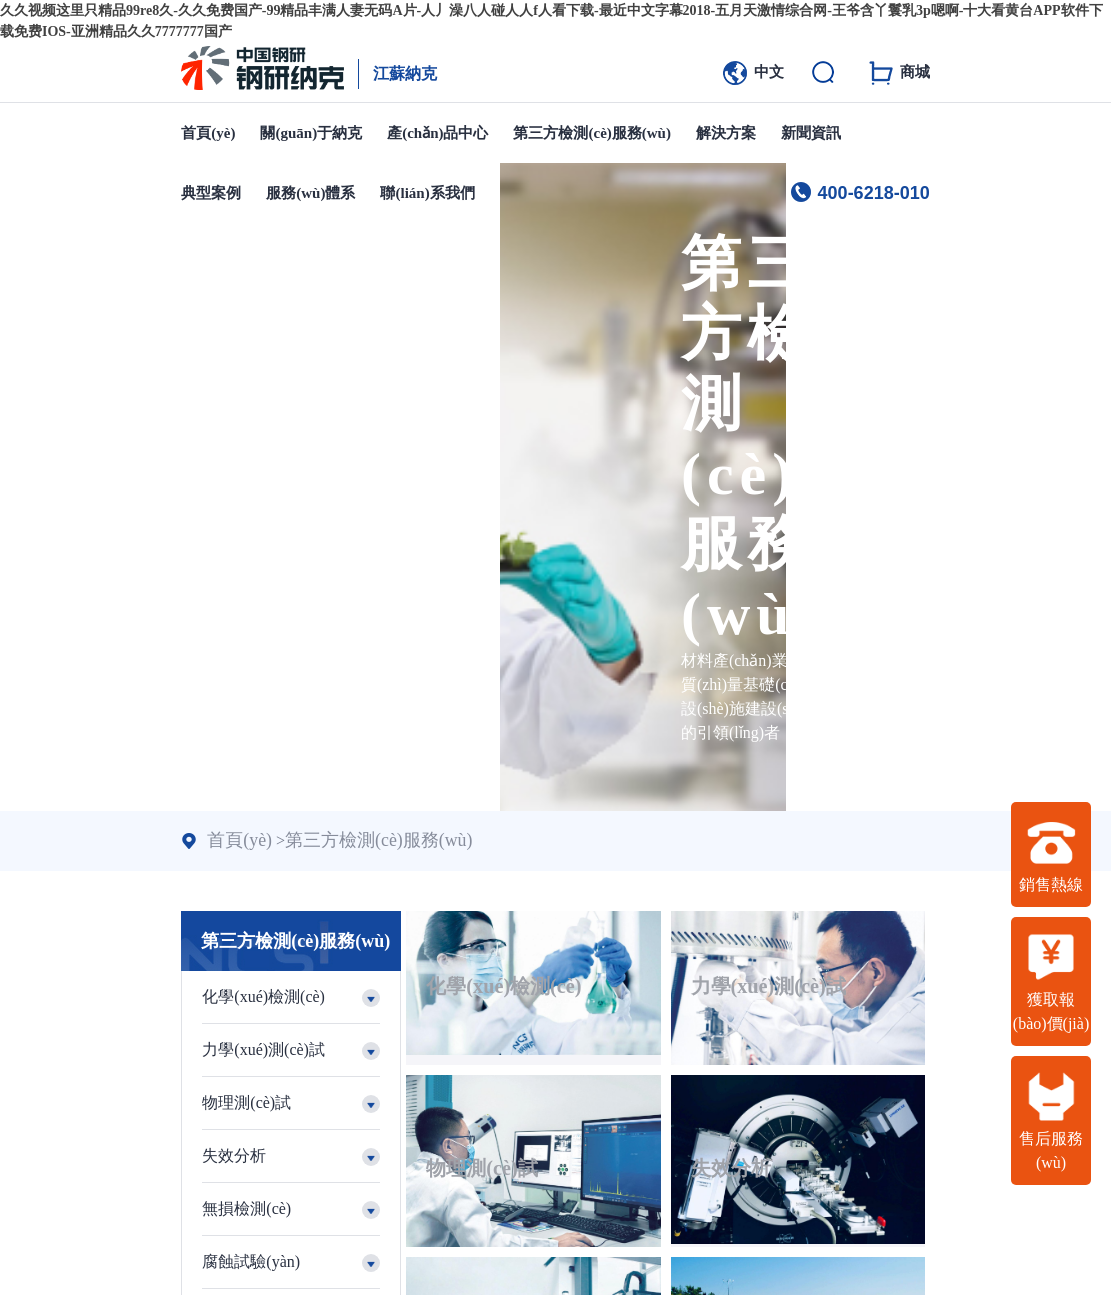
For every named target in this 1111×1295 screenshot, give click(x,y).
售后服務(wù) (1051, 1121)
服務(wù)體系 (310, 193)
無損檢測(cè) (667, 1059)
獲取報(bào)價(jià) (1051, 982)
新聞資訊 (811, 133)
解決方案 (726, 133)
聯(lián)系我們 (427, 193)
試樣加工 (477, 1183)
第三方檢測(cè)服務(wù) (591, 133)
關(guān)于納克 (311, 133)
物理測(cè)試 (844, 935)
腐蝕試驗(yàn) (850, 1059)
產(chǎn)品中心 (437, 133)
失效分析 (477, 1059)
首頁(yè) (208, 133)
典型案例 (211, 193)
